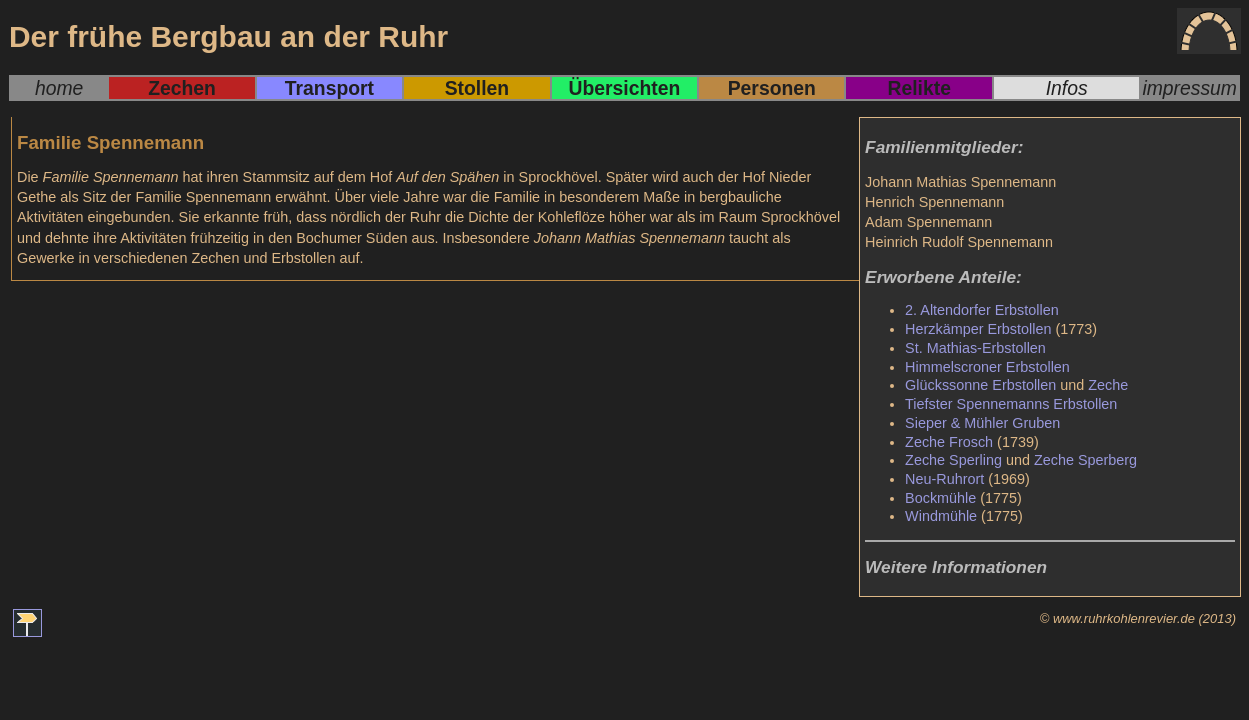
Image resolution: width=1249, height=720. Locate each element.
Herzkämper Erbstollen (978, 329)
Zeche (1108, 385)
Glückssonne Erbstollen (980, 385)
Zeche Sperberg (1085, 460)
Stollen (477, 88)
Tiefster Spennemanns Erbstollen (1011, 404)
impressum (1189, 88)
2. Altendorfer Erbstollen (982, 310)
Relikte (918, 88)
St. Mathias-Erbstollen (975, 348)
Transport (329, 88)
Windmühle (941, 516)
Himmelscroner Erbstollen (987, 367)
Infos (1067, 88)
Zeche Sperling (953, 460)
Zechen (182, 88)
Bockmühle (940, 498)
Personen (772, 88)
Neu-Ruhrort (944, 479)
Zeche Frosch (949, 442)
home (59, 88)
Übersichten (624, 88)
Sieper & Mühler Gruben (982, 423)
